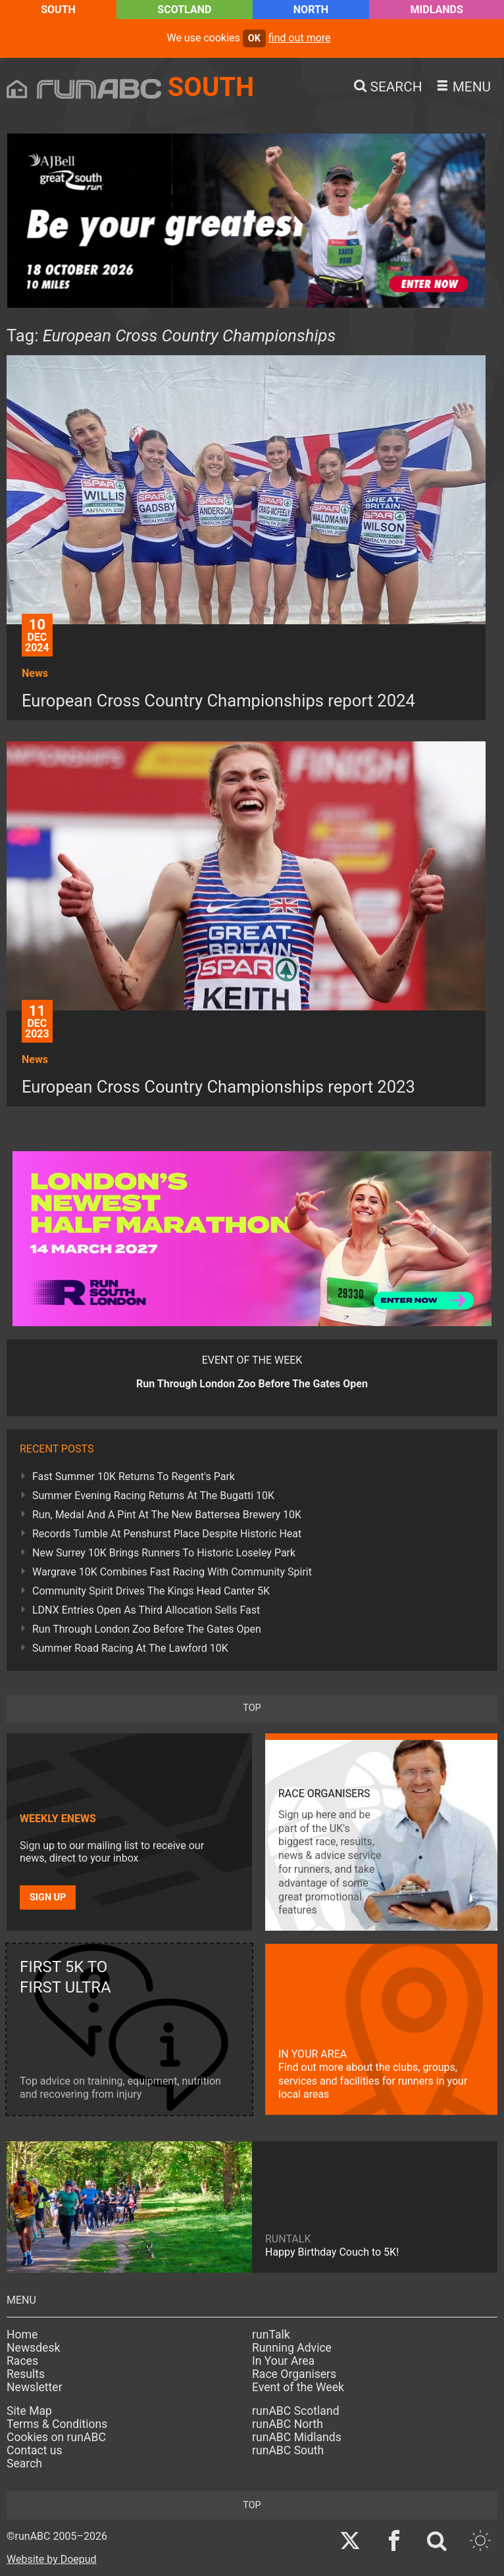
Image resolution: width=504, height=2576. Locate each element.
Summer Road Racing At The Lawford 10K (130, 1648)
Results (26, 2374)
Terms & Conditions (57, 2424)
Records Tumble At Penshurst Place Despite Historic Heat (166, 1533)
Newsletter (35, 2387)
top (252, 1708)
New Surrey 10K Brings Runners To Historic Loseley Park (163, 1553)
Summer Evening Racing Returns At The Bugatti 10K (153, 1495)
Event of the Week (298, 2387)
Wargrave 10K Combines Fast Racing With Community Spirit (172, 1572)
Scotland (184, 9)
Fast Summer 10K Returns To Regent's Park (133, 1476)
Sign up (48, 1897)
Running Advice (292, 2347)
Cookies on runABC (56, 2437)
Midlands (437, 9)
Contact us (35, 2450)
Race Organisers (294, 2374)
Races (22, 2360)
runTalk (271, 2334)
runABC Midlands (296, 2437)
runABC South (288, 2450)
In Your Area (283, 2360)
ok (254, 38)
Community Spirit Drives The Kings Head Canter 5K (151, 1591)
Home (22, 2334)
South (58, 9)
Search (24, 2463)
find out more (299, 38)
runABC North (287, 2424)
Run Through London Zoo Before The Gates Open (146, 1629)
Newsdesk (33, 2347)
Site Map (29, 2410)
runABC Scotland (296, 2410)
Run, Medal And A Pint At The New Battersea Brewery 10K (166, 1514)
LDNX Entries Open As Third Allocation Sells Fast (146, 1610)
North (310, 9)
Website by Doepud (52, 2559)
